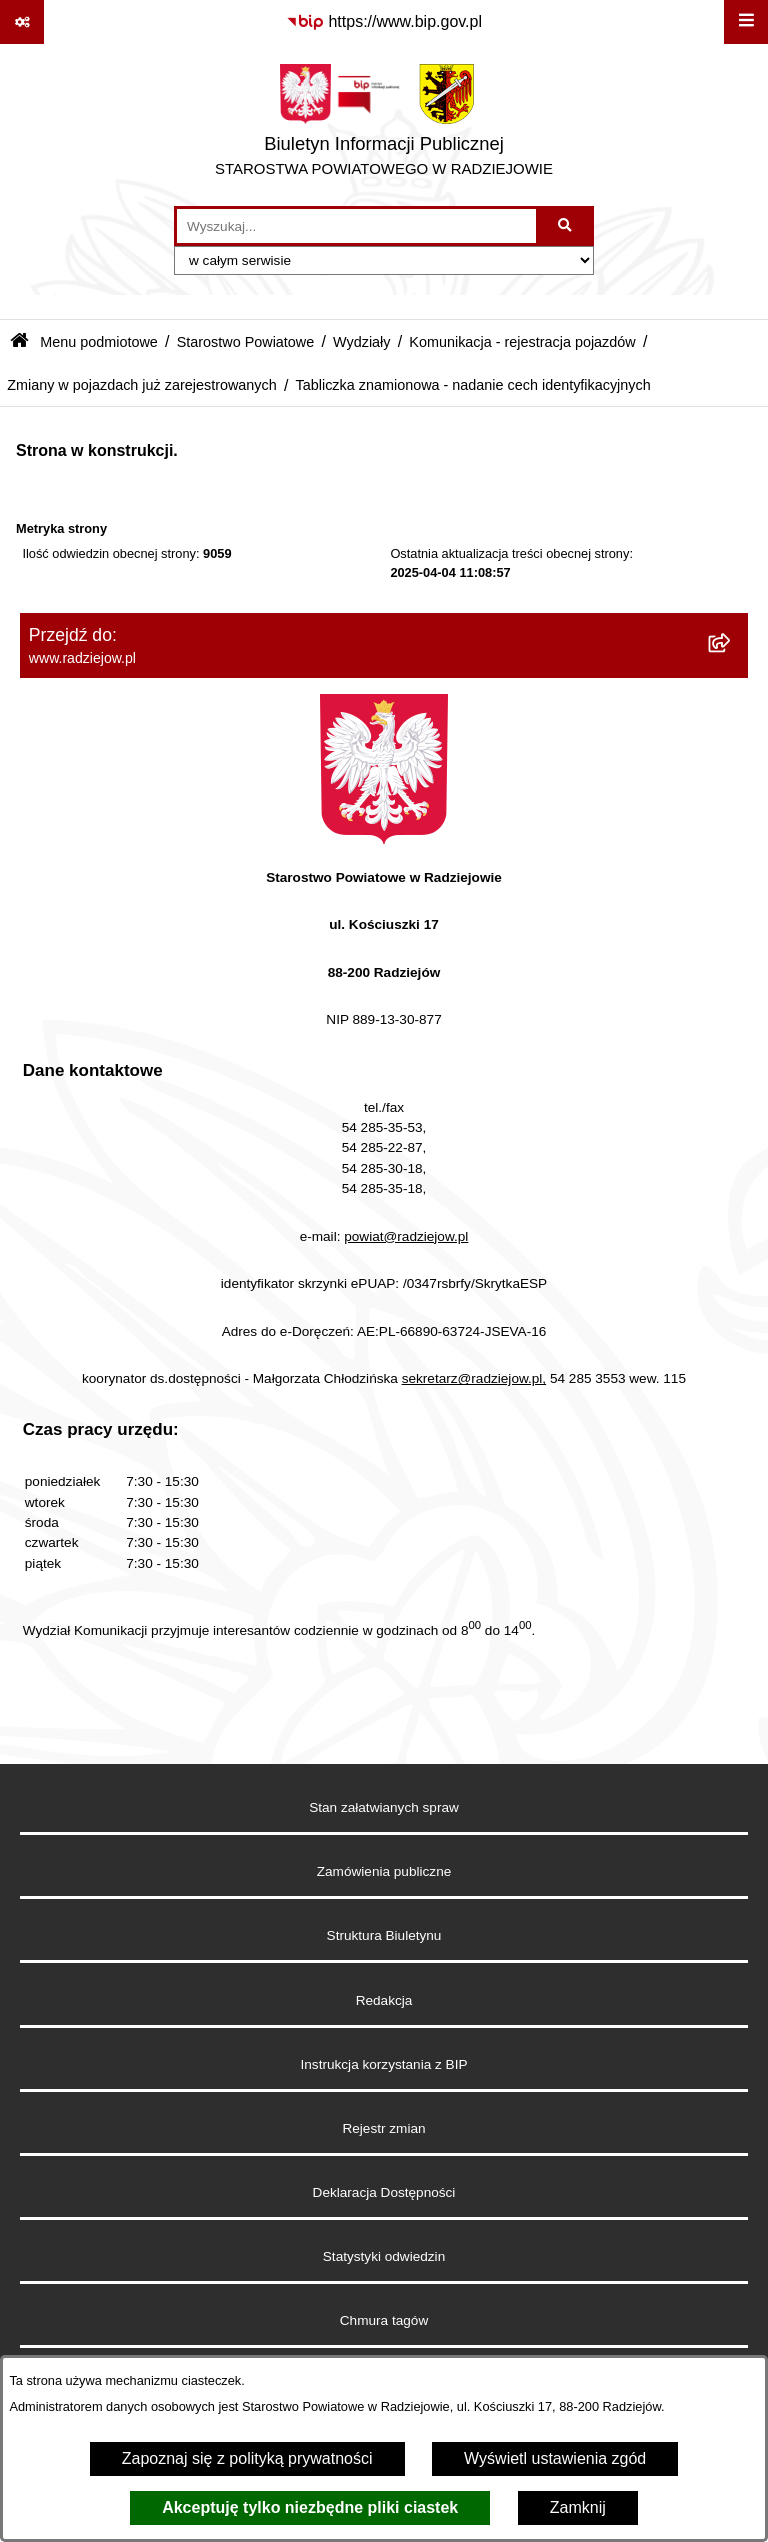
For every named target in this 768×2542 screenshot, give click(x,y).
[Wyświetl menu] (746, 22)
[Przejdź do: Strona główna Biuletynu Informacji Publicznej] (19, 342)
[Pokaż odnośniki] (22, 22)
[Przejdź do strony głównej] (384, 125)
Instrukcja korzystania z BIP (384, 2064)
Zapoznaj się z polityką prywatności (247, 2458)
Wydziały (361, 342)
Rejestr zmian (383, 2128)
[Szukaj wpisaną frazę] (566, 226)
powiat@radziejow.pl (406, 1236)
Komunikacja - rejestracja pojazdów (522, 342)
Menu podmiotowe (99, 342)
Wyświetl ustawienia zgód (555, 2458)
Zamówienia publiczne (384, 1871)
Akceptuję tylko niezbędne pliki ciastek (310, 2507)
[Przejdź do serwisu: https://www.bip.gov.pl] (384, 22)
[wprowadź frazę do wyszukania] (356, 226)
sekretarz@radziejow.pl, (474, 1378)
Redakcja (384, 2000)
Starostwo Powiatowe (246, 342)
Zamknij (578, 2507)
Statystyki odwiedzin (384, 2256)
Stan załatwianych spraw (384, 1807)
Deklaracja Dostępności (384, 2192)
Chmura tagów (384, 2320)
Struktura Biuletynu (384, 1935)
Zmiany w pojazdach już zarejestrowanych (142, 385)
